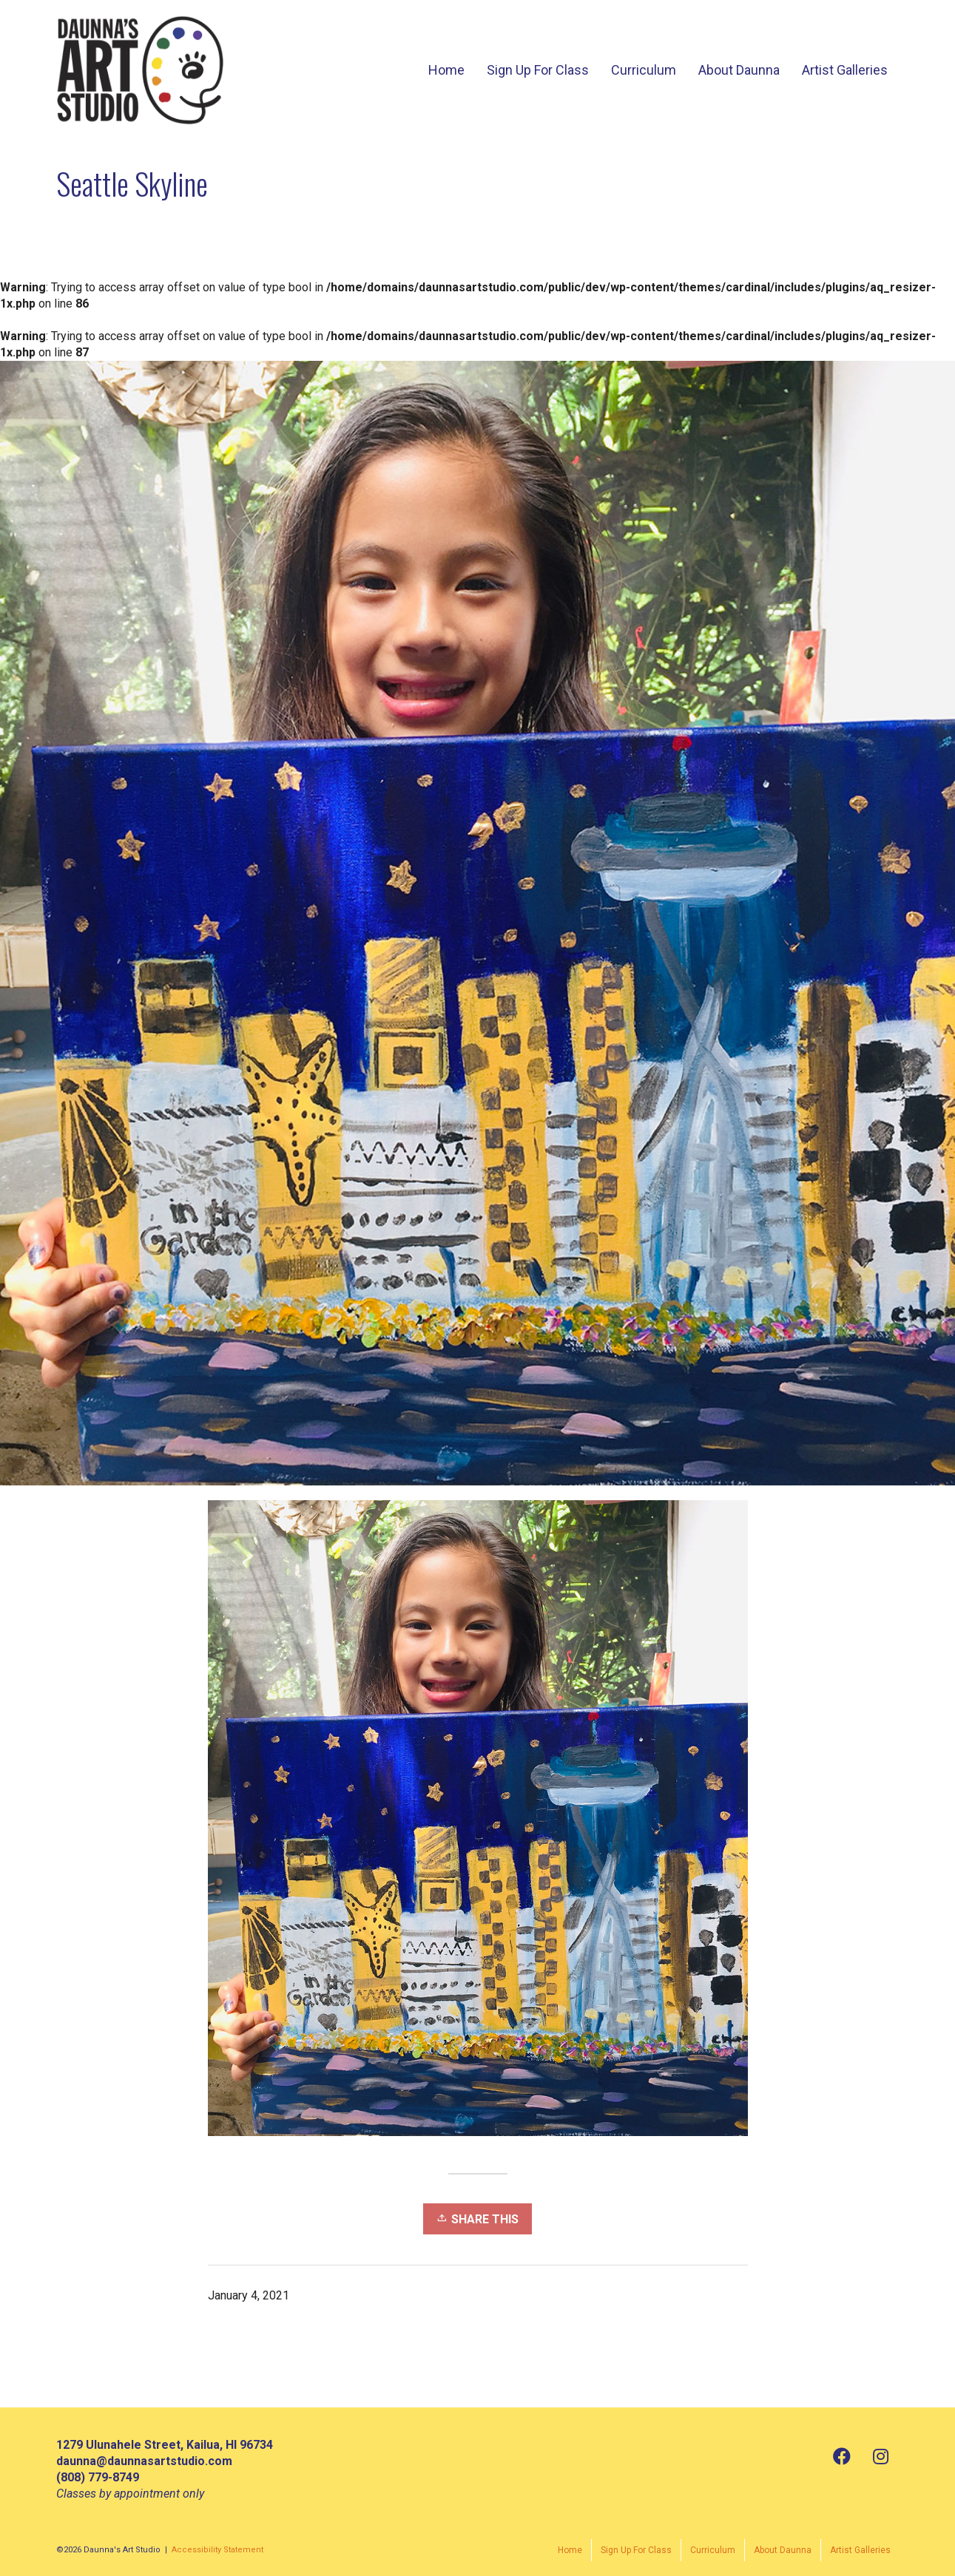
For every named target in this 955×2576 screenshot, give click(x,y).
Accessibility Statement (217, 2550)
